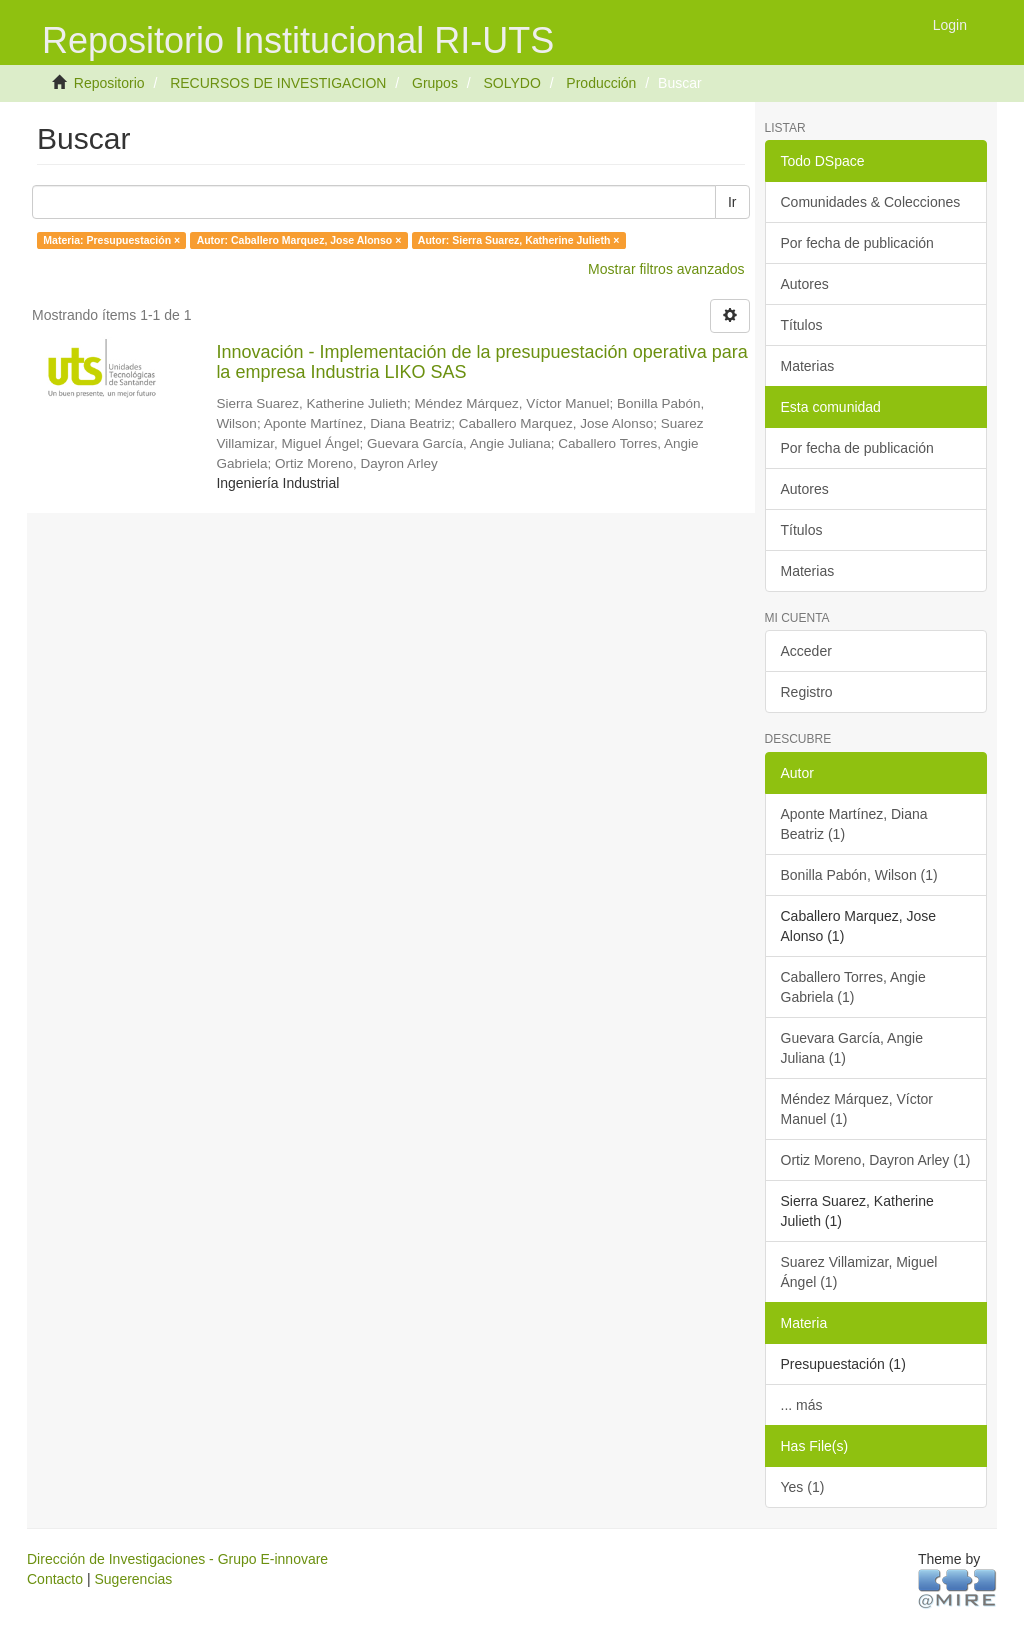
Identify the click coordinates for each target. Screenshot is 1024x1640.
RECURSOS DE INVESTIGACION (278, 83)
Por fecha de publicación (857, 243)
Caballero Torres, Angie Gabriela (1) (853, 987)
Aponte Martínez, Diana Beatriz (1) (854, 824)
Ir (732, 202)
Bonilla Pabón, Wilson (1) (859, 875)
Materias (808, 366)
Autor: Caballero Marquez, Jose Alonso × (299, 240)
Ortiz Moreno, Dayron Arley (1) (876, 1160)
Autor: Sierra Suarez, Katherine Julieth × (519, 240)
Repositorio (109, 83)
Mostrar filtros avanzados (666, 269)
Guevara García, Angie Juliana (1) (852, 1048)
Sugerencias (133, 1579)
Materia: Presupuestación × (111, 240)
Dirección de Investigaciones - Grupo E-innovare (177, 1559)
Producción (601, 83)
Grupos (435, 83)
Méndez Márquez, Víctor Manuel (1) (857, 1109)
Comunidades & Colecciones (871, 202)
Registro (807, 692)
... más (802, 1405)
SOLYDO (511, 83)
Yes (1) (803, 1487)
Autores (805, 284)
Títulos (802, 325)
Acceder (806, 651)
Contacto (55, 1579)
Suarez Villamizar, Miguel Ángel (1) (859, 1272)
